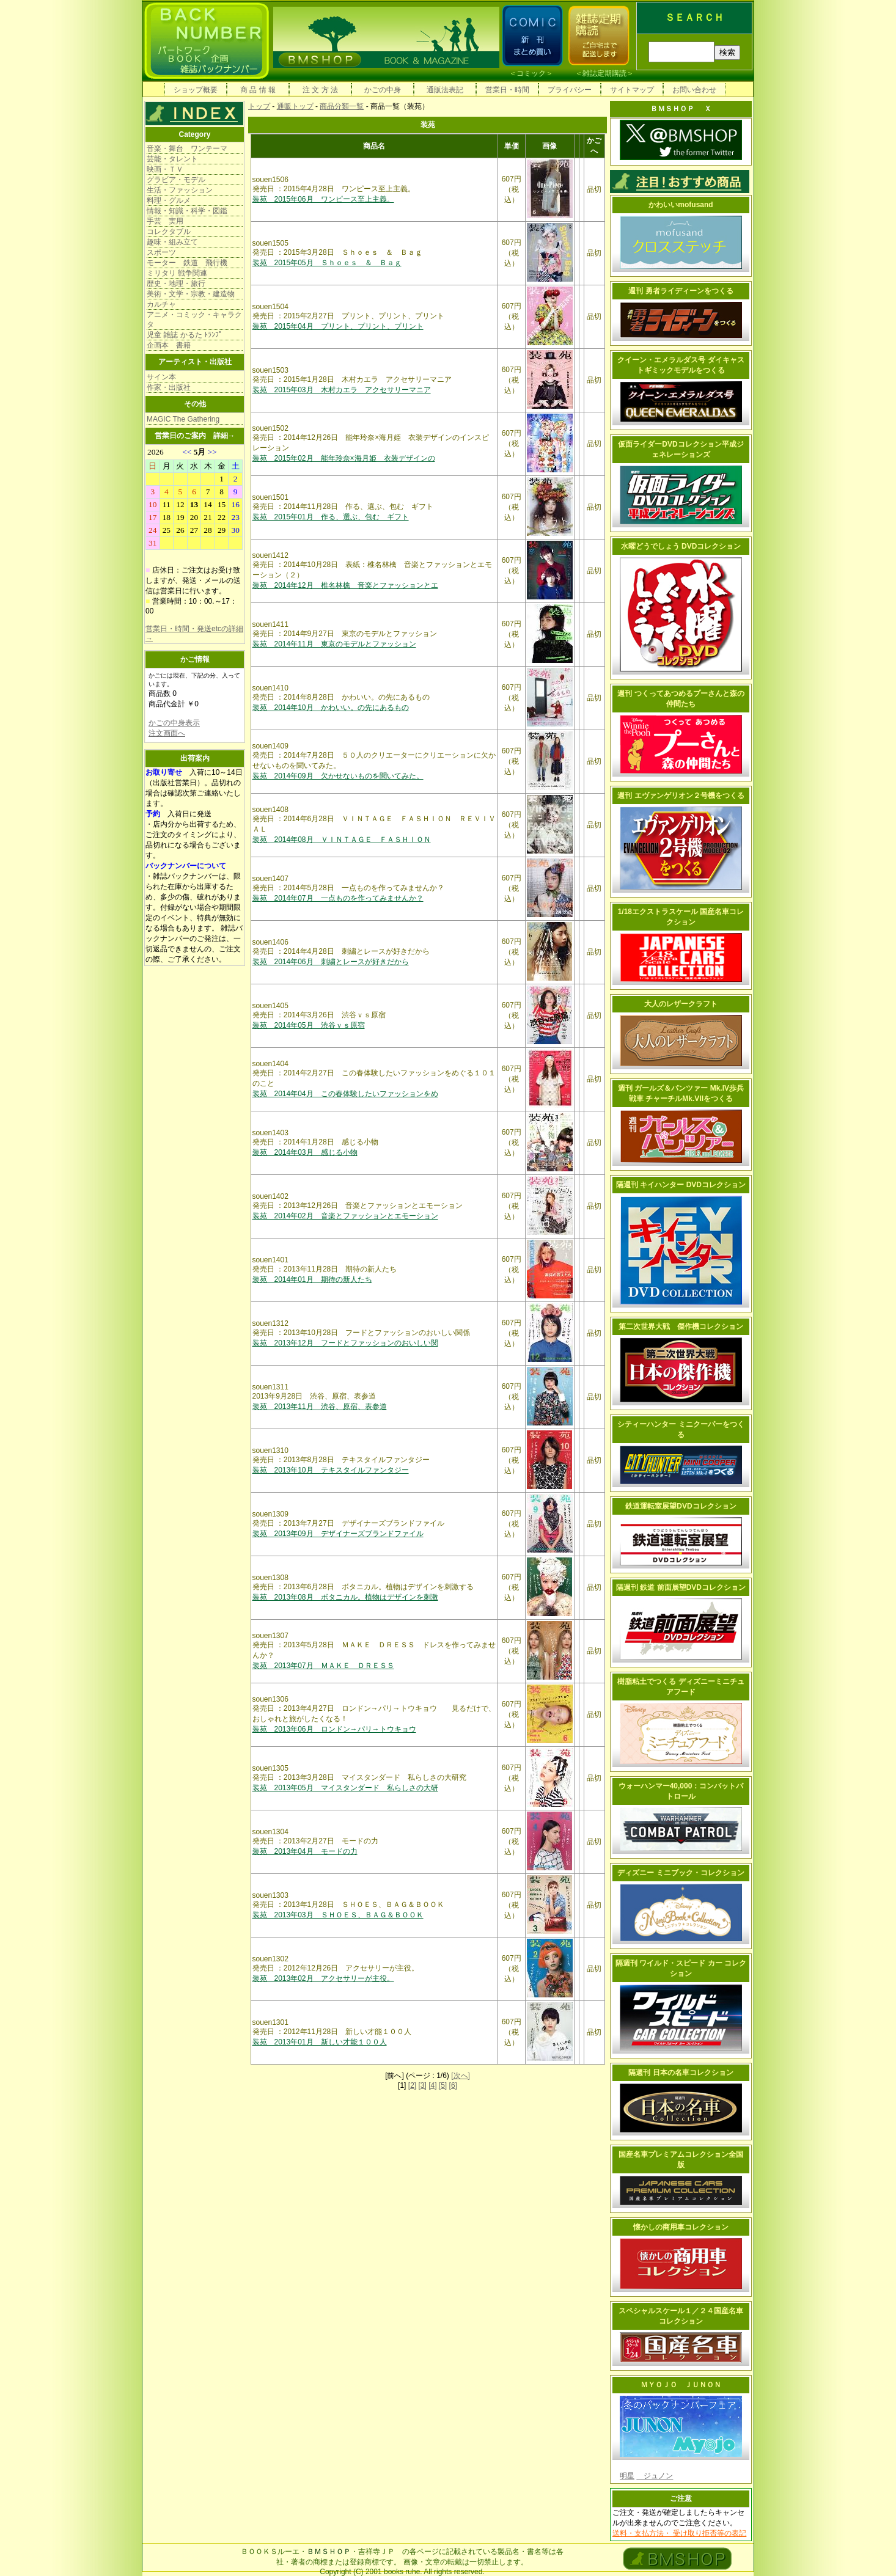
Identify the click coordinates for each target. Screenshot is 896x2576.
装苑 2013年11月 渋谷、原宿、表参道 (319, 1406)
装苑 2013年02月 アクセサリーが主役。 (323, 1978)
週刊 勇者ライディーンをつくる (680, 291)
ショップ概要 (196, 90)
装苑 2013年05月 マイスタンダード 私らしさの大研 (345, 1788)
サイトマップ (632, 90)
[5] (443, 2085)
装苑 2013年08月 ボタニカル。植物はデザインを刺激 (345, 1597)
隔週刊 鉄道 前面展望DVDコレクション (681, 1587)
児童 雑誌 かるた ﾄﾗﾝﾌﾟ (184, 335)
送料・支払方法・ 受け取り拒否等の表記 (679, 2533)
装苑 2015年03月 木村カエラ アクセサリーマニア (341, 390)
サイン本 (161, 377)
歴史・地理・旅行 (176, 283)
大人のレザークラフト (681, 1004)
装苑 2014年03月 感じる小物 (305, 1152)
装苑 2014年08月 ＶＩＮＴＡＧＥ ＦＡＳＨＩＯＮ (341, 839)
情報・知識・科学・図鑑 (187, 211)
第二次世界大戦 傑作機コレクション (681, 1326)
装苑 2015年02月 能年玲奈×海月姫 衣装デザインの (343, 458)
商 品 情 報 (258, 90)
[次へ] (460, 2075)
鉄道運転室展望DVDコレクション (680, 1506)
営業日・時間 (507, 90)
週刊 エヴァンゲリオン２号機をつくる (680, 795)
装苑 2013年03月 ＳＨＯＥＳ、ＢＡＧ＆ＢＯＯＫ (338, 1915)
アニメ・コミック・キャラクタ (194, 319)
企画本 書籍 (169, 345)
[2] (412, 2085)
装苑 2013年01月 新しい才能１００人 (319, 2042)
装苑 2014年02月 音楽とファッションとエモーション (345, 1216)
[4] (432, 2085)
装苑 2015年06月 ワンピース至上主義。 (323, 199)
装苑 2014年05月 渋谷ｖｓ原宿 (308, 1025)
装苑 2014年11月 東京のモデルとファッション (334, 644)
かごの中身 (382, 90)
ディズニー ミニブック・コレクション (680, 1872)
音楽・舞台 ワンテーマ (187, 148)
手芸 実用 (165, 221)
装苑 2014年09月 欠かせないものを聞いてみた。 (338, 776)
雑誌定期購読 (604, 73)
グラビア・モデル (176, 179)
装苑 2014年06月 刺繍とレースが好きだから (330, 961)
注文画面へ (167, 733)
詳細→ (224, 435)
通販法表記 (445, 90)
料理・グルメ (169, 200)
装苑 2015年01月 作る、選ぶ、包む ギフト (330, 517)
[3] (422, 2085)
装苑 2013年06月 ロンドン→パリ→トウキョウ (334, 1729)
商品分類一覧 (342, 106)
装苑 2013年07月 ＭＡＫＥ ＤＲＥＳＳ (323, 1665)
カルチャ (161, 304)
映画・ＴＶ (165, 169)
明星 (627, 2476)
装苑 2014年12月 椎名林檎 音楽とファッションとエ (345, 585)
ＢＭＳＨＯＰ (329, 2551)
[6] (453, 2085)
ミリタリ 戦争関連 (177, 273)
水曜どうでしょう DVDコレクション (681, 546)
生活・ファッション (180, 190)
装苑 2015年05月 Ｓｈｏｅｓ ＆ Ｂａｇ (327, 262)
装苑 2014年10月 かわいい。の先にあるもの (330, 707)
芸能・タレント (172, 159)
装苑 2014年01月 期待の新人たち (312, 1279)
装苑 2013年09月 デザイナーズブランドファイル (338, 1533)
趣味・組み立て (172, 242)
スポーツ (161, 252)
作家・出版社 (169, 387)
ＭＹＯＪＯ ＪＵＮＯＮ (681, 2384)
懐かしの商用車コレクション (681, 2227)
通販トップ (295, 106)
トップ (259, 106)
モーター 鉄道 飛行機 (187, 262)
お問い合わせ (694, 90)
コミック (531, 73)
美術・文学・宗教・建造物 (191, 294)
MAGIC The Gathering (183, 419)
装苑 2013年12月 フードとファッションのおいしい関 (345, 1343)
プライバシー (570, 90)
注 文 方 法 (320, 90)
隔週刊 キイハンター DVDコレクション (681, 1184)
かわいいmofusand (680, 204)
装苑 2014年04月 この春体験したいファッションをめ (345, 1093)
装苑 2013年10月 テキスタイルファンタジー (330, 1470)
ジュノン (654, 2476)
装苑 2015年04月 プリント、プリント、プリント (338, 326)
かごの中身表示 (174, 723)
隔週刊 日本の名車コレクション (680, 2072)
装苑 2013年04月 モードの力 (305, 1851)
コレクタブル (169, 231)
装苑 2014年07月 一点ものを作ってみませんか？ (338, 898)
